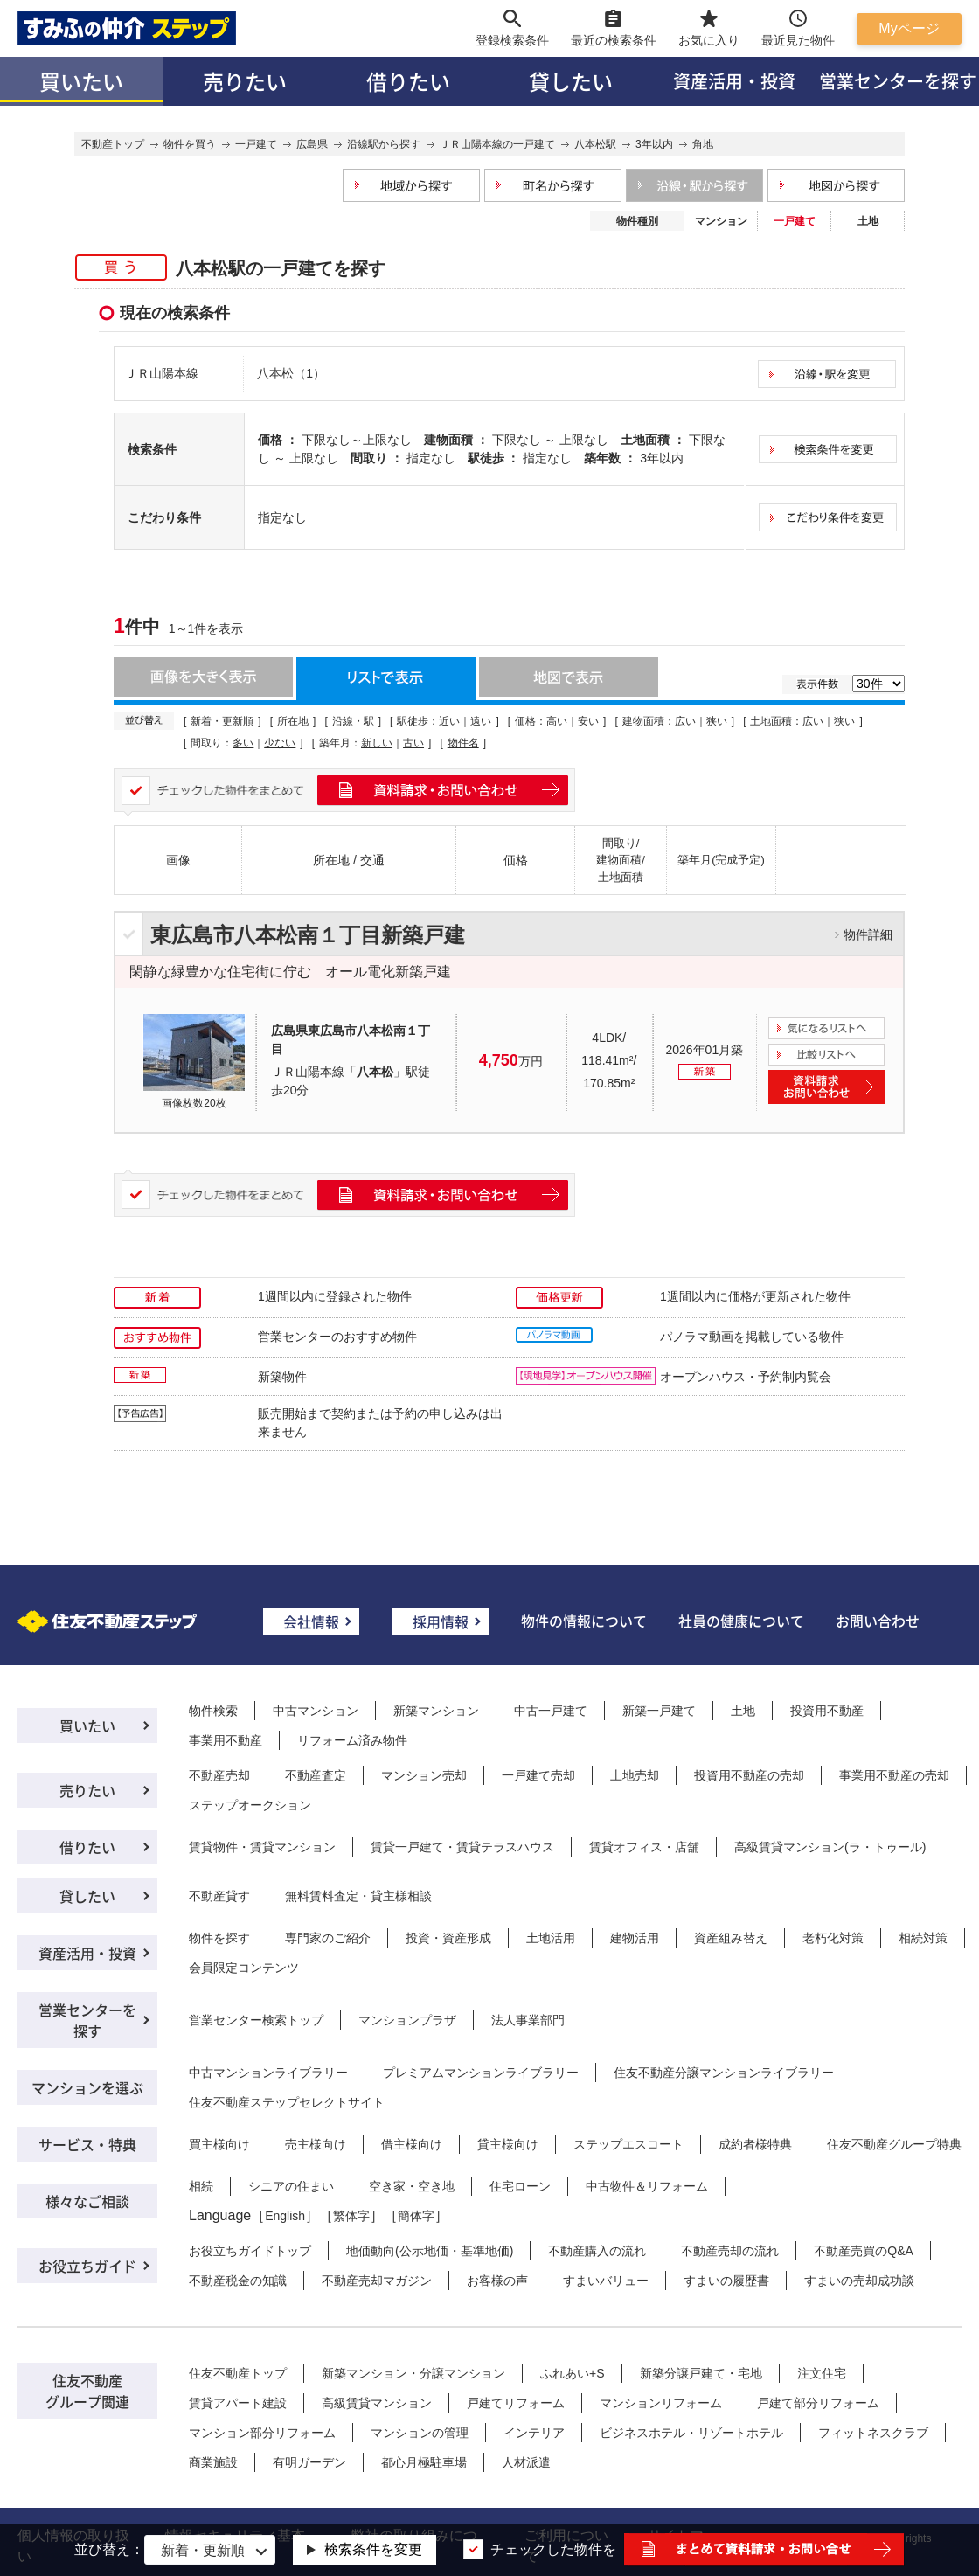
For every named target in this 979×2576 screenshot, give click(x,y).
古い (413, 743)
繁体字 (351, 2216)
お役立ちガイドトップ (250, 2251)
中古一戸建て (550, 1711)
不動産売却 (219, 1775)
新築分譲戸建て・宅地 (701, 2373)
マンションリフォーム (661, 2403)
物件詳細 (868, 934)
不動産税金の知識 (238, 2281)
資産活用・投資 (734, 81)
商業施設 (213, 2462)
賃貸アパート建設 (238, 2403)
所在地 (293, 721)
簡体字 (416, 2216)
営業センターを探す (87, 2020)
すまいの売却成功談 (859, 2281)
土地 (867, 221)
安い (588, 721)
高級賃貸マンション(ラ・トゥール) (830, 1847)
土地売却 (634, 1775)
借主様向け (411, 2144)
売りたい (245, 81)
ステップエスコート (628, 2144)
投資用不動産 (827, 1711)
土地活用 (550, 1938)
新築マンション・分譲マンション (413, 2373)
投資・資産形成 (448, 1938)
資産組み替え (730, 1938)
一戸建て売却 (538, 1775)
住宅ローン (520, 2186)
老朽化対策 (833, 1938)
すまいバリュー (606, 2281)
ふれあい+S (572, 2373)
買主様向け (219, 2144)
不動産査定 (315, 1775)
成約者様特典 (755, 2144)
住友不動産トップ (238, 2373)
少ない (279, 743)
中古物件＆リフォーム (647, 2186)
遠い (480, 721)
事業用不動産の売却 (894, 1775)
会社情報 (311, 1621)
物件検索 (213, 1711)
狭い (716, 721)
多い (243, 743)
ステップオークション (250, 1805)
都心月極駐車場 (424, 2462)
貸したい (571, 81)
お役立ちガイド (87, 2265)
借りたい (408, 81)
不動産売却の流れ (730, 2251)
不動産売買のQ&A (863, 2251)
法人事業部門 (528, 2020)
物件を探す (219, 1938)
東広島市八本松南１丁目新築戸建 (307, 935)
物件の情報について (584, 1620)
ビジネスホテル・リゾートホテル (691, 2433)
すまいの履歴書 (726, 2281)
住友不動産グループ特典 (894, 2144)
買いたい (81, 81)
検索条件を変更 (373, 2549)
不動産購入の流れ (597, 2251)
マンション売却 (424, 1775)
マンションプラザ (407, 2020)
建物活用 (634, 1938)
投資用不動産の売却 (749, 1775)
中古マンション (315, 1711)
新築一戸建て (659, 1711)
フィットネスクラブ (873, 2433)
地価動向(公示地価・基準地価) (429, 2251)
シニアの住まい (291, 2186)
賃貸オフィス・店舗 (644, 1847)
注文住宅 (821, 2373)
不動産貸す (219, 1896)
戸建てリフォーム (516, 2403)
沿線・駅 (353, 721)
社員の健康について (741, 1620)
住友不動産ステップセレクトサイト (287, 2102)
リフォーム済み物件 (352, 1740)
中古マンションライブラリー (268, 2073)
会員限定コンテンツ (244, 1968)
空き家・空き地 (412, 2186)
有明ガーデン (309, 2462)
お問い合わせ (878, 1620)
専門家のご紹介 (328, 1938)
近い (449, 721)
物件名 (463, 743)
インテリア (534, 2433)
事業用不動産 (225, 1740)
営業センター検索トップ (256, 2020)
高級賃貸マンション (377, 2403)
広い (685, 721)
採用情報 (441, 1621)
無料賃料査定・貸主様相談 (358, 1896)
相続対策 (923, 1938)
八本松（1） (291, 373)
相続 (201, 2186)
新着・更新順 (222, 721)
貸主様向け (507, 2144)
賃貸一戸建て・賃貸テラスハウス (462, 1847)
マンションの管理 (420, 2433)
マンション (721, 221)
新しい (376, 743)
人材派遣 (526, 2462)
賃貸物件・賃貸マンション (262, 1847)
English (285, 2216)
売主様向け (315, 2144)
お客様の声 (497, 2281)
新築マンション (436, 1711)
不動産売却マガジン (377, 2281)
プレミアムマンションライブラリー (481, 2073)
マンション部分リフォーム (262, 2433)
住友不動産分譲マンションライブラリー (724, 2073)
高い (556, 721)
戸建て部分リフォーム (818, 2403)
